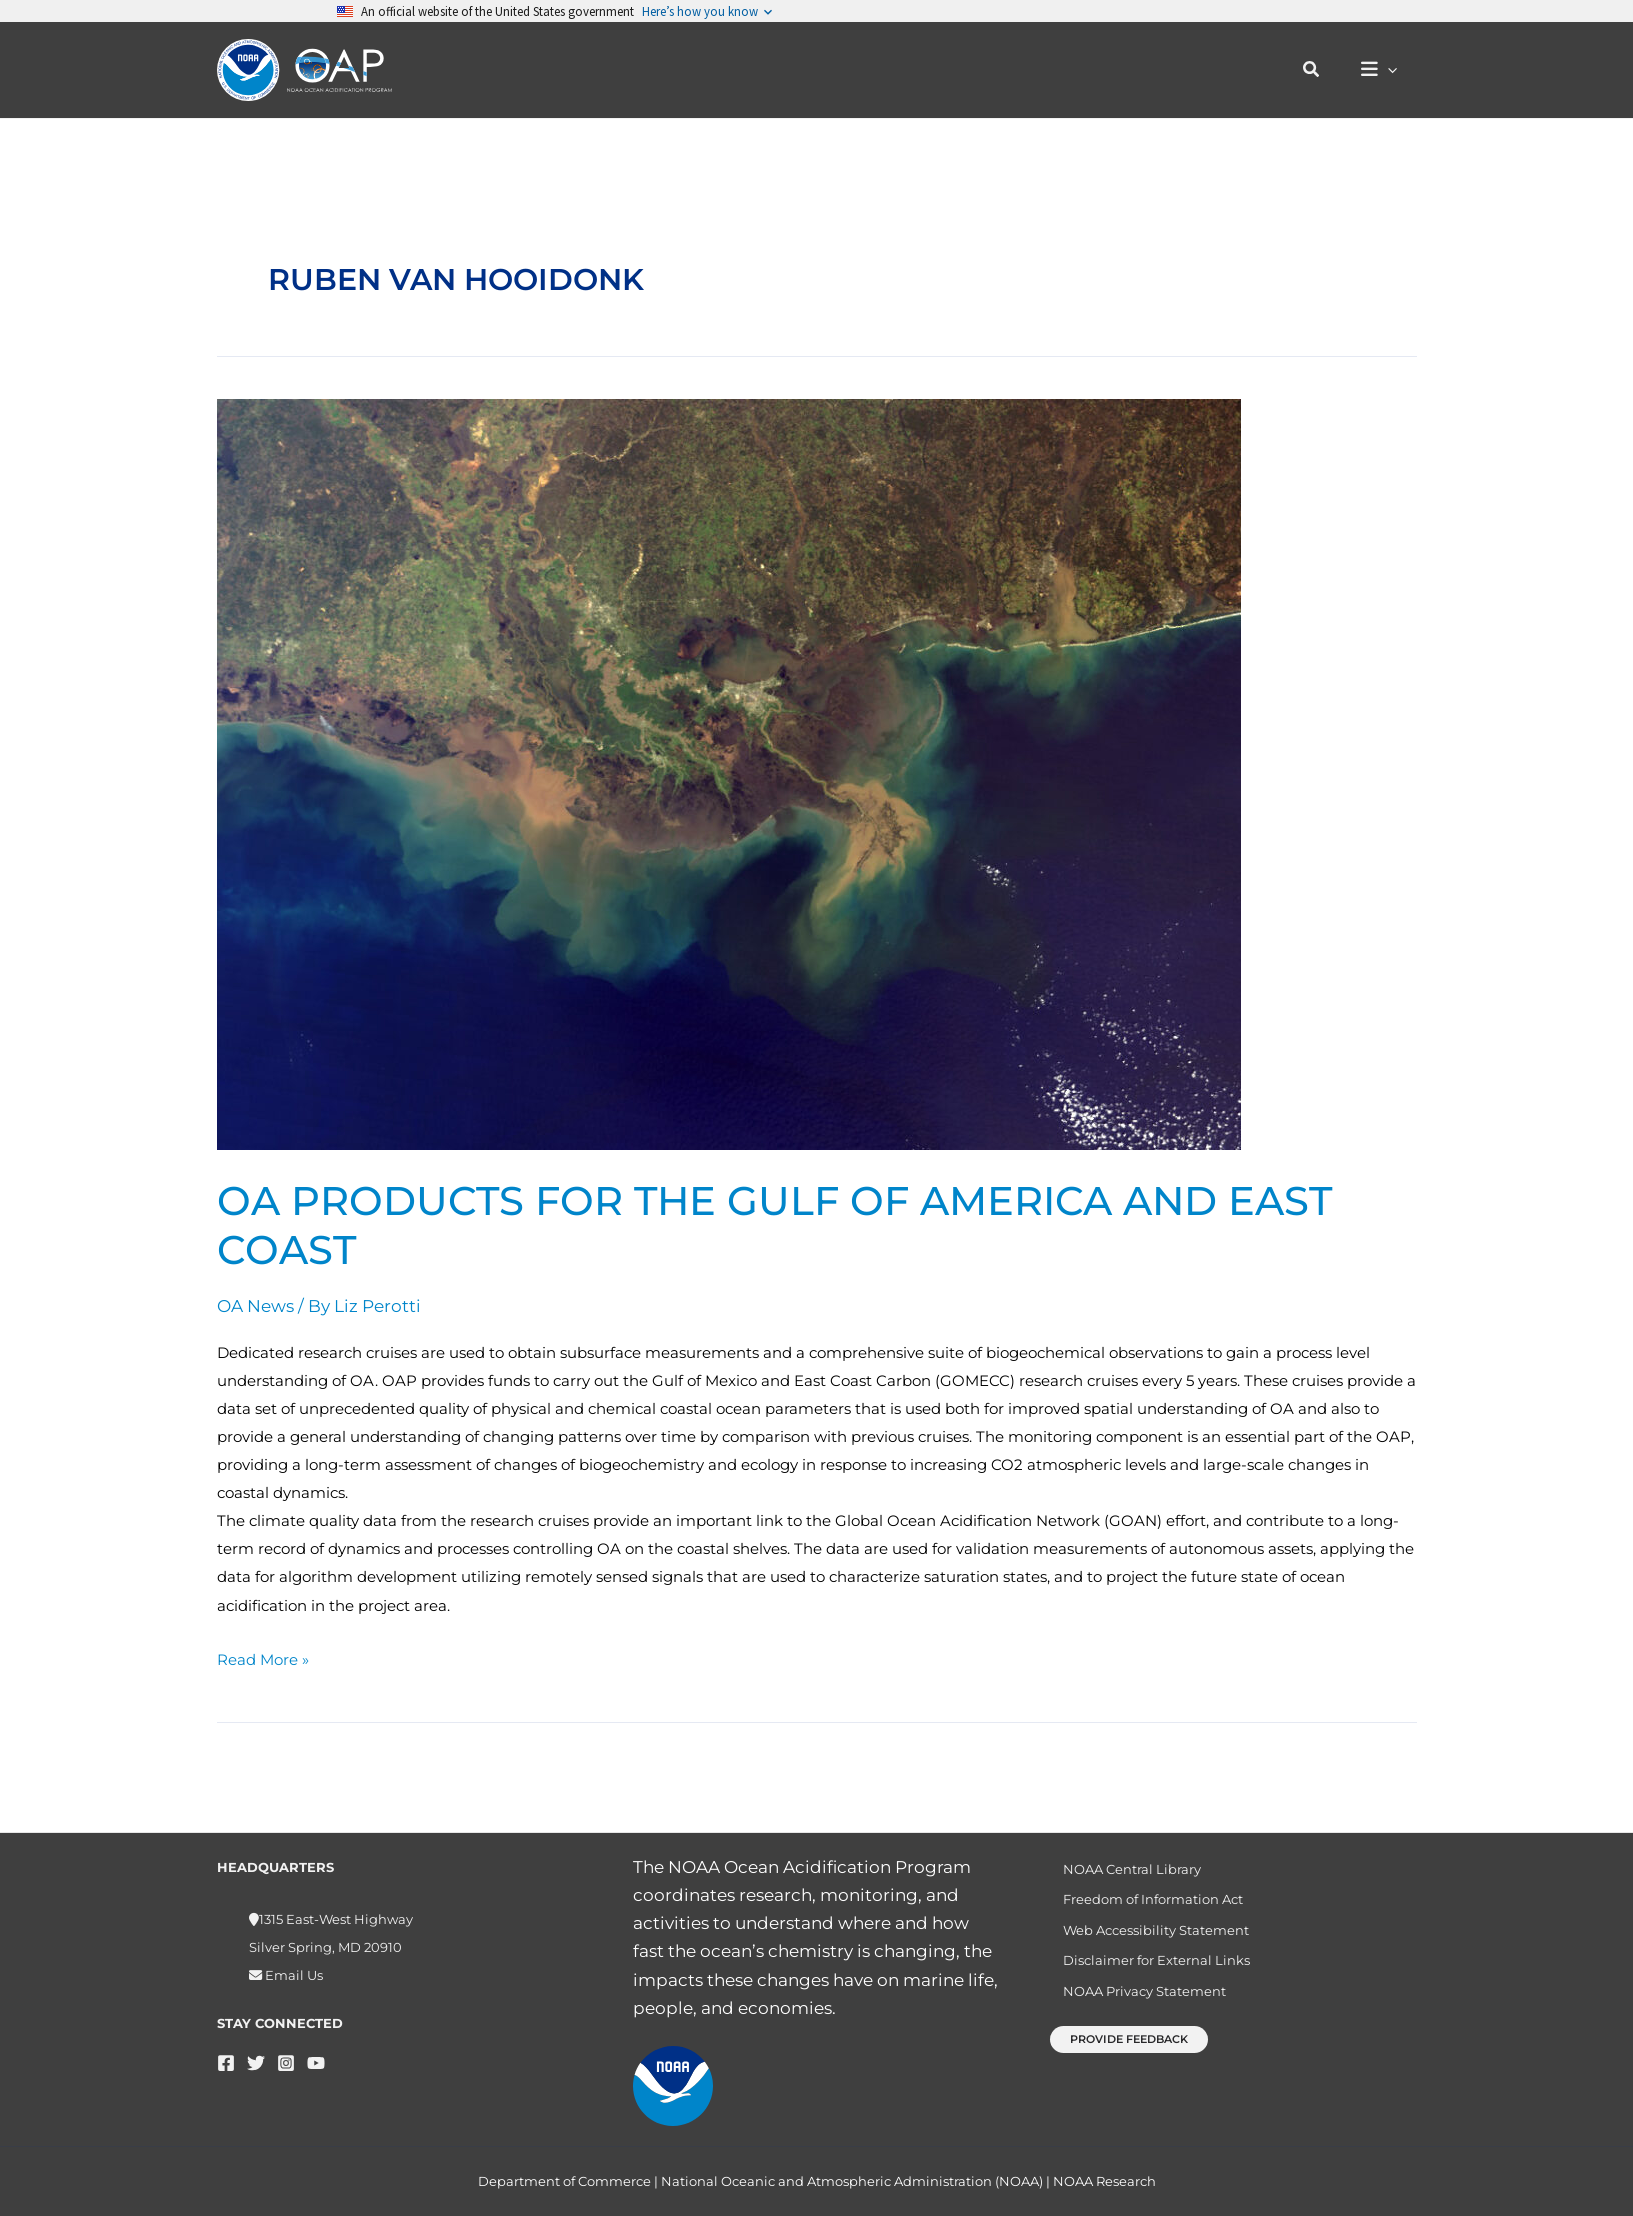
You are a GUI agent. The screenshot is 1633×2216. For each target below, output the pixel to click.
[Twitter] (256, 2063)
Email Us (292, 1975)
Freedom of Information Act (1143, 1904)
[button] (1321, 70)
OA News (255, 1306)
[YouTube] (316, 2063)
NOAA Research (1104, 2181)
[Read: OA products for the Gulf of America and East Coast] (729, 773)
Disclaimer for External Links (1146, 1972)
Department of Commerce (564, 2181)
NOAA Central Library (1122, 1870)
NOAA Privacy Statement (1134, 2007)
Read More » (263, 1657)
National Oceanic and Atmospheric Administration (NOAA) (852, 2181)
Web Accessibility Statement (1146, 1938)
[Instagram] (286, 2063)
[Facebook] (226, 2063)
